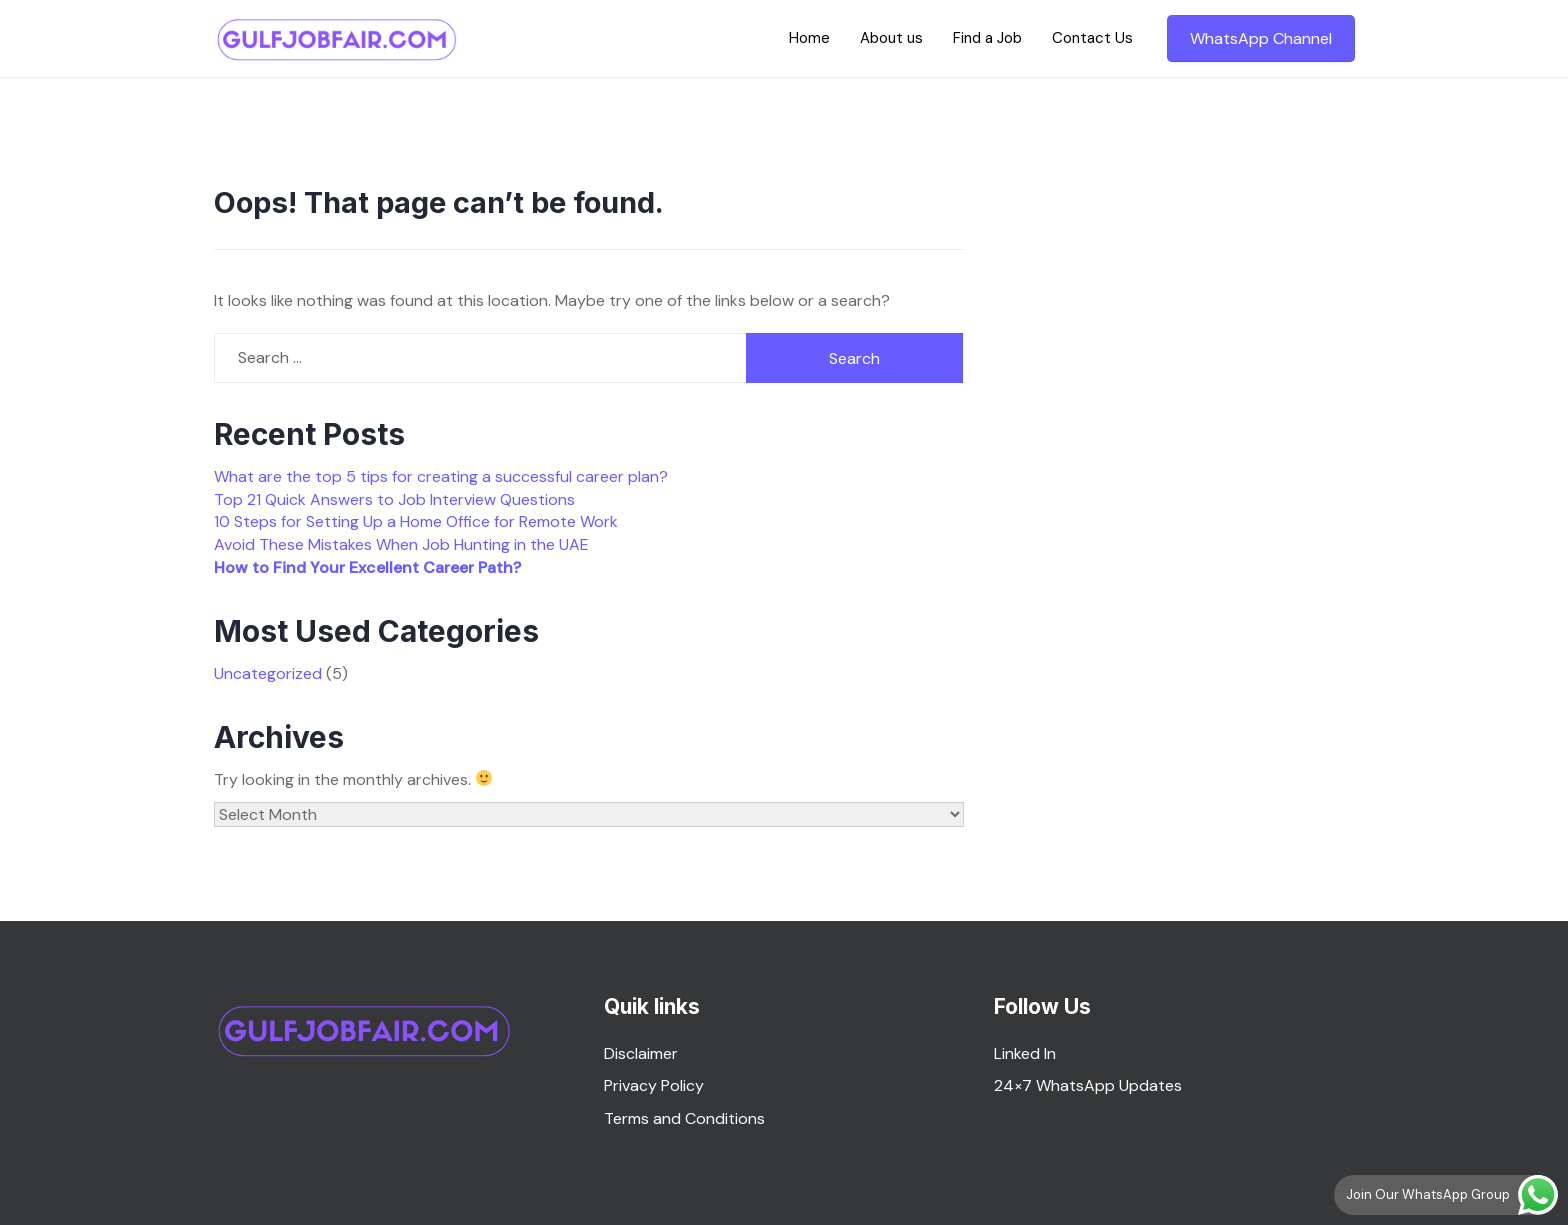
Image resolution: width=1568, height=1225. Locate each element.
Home (809, 38)
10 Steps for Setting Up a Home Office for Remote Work (416, 521)
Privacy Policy (654, 1085)
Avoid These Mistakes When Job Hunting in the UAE (401, 544)
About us (891, 38)
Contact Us (1092, 38)
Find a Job (987, 38)
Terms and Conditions (684, 1118)
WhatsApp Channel (1261, 38)
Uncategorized (268, 673)
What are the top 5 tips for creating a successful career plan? (441, 476)
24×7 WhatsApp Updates (1088, 1085)
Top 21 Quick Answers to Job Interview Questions (394, 499)
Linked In (1025, 1053)
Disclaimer (641, 1053)
